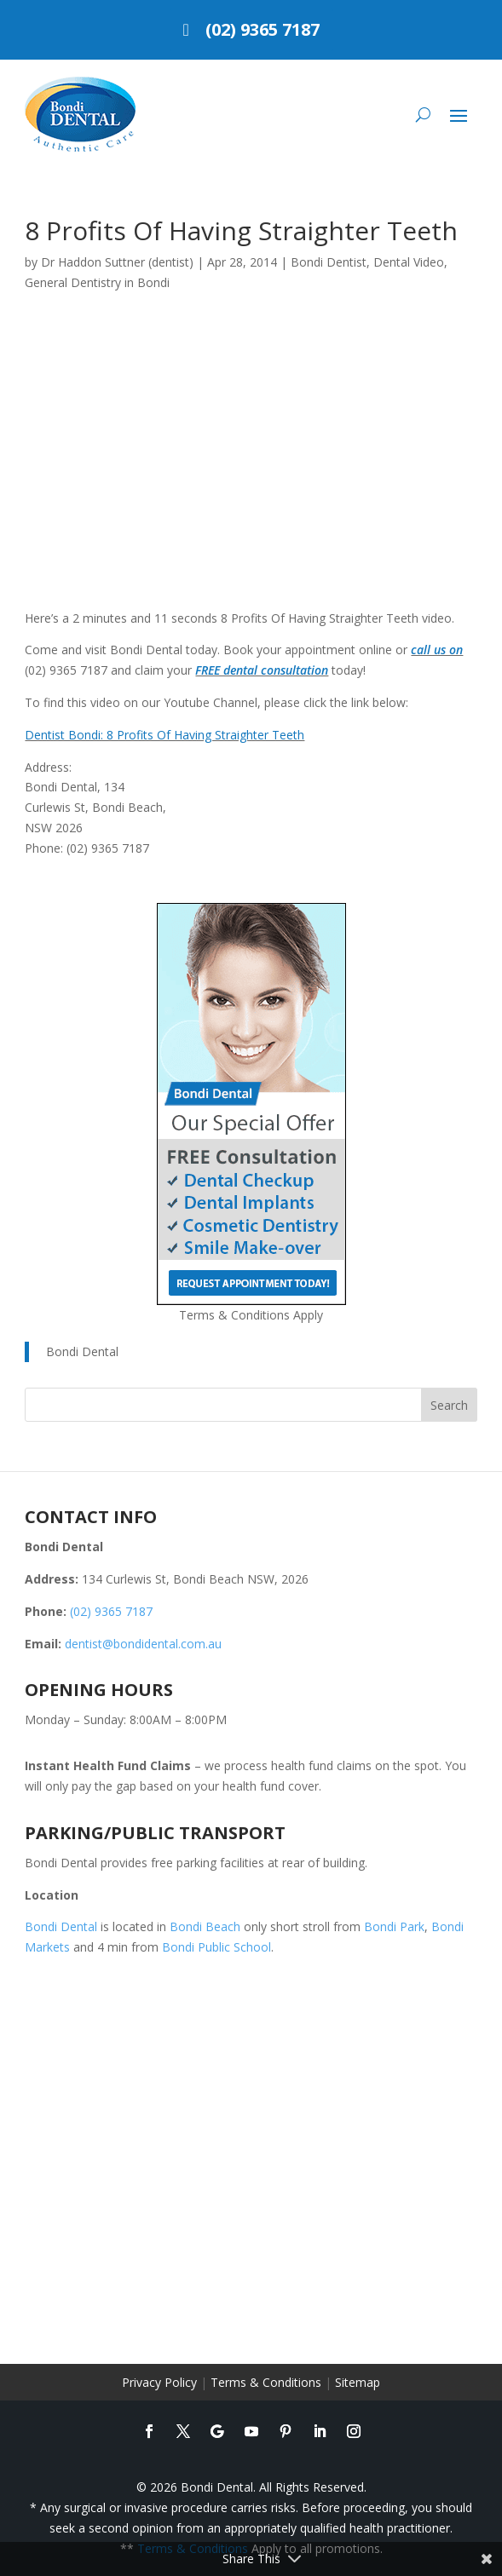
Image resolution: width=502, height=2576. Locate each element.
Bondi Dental (82, 1351)
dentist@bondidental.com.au (143, 1644)
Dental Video (408, 262)
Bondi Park (394, 1926)
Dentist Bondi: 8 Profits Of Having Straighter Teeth (164, 735)
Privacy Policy (159, 2382)
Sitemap (357, 2382)
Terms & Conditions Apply (251, 1315)
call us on (437, 649)
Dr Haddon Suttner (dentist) (117, 262)
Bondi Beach (205, 1926)
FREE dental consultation (261, 670)
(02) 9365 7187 (262, 29)
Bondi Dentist (328, 262)
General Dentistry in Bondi (97, 282)
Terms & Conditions (266, 2382)
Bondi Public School (216, 1947)
